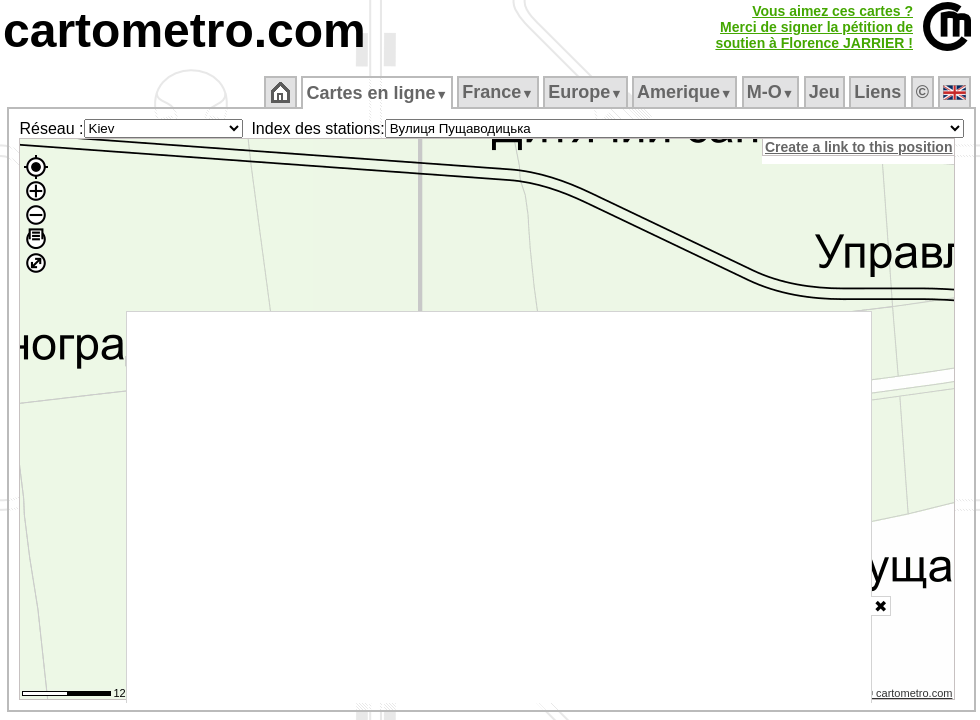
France (497, 92)
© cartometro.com (909, 693)
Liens (877, 92)
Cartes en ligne (376, 93)
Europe (585, 92)
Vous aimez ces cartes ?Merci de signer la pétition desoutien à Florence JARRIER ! (814, 27)
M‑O (770, 92)
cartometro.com (184, 30)
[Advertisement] (499, 507)
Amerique (684, 92)
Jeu (824, 92)
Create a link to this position (858, 147)
